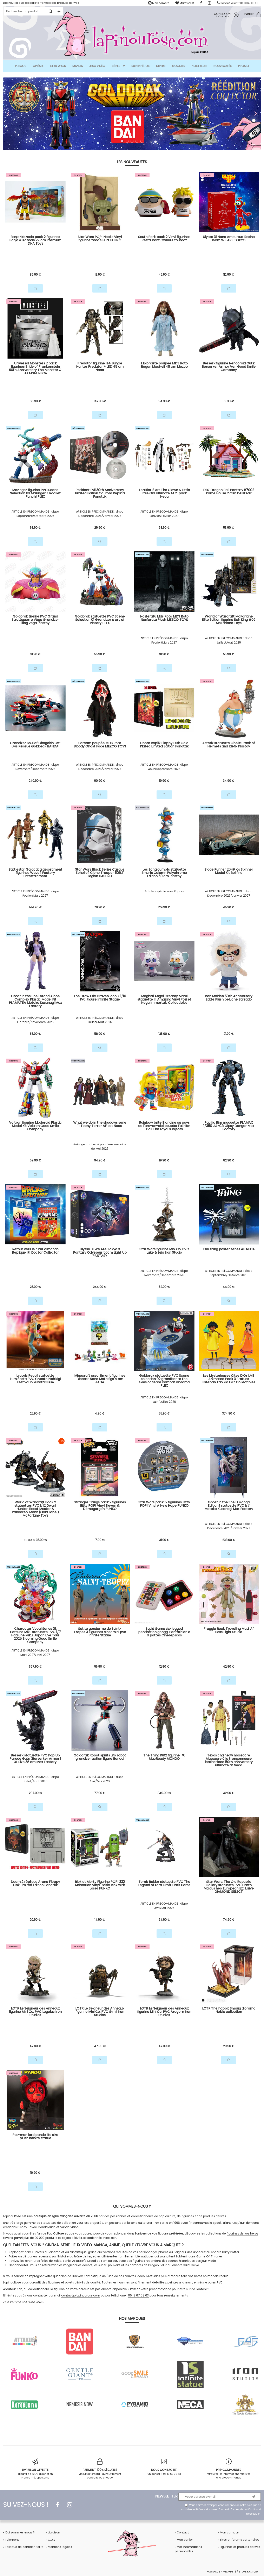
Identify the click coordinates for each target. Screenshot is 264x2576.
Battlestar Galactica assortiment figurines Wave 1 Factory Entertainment (35, 873)
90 (99, 781)
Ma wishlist (184, 3)
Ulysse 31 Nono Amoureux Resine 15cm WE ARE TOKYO (229, 239)
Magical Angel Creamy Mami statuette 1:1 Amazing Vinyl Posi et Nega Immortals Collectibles (164, 1000)
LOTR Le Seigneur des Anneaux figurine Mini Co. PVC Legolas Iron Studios (35, 2012)
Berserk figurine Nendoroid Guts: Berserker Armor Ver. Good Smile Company (229, 367)
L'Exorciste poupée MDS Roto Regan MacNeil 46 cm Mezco (164, 365)
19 (100, 274)
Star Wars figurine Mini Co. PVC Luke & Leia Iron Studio (164, 1251)
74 (229, 1920)
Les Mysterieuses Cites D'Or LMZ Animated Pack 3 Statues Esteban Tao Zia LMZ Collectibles (228, 1379)
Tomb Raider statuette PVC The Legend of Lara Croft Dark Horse (164, 1883)
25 (35, 1287)
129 (164, 907)
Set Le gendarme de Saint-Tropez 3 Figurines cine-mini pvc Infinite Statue (100, 1632)
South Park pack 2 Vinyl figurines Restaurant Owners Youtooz (164, 239)
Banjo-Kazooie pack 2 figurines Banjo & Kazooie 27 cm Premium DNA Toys (35, 240)
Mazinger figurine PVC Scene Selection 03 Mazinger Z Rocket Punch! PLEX (35, 493)
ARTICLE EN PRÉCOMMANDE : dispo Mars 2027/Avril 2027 (35, 1652)
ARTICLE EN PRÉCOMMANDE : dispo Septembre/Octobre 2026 (35, 513)
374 (228, 1413)
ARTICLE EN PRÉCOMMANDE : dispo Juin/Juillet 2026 (164, 1399)
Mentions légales (60, 2547)
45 (164, 274)
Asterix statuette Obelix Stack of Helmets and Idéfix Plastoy (228, 745)
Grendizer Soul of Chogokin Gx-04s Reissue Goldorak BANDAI (35, 745)
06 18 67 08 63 (138, 2295)
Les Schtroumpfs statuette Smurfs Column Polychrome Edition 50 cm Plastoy (164, 873)
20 (35, 1920)
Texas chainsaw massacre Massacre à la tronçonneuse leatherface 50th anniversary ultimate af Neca (229, 1761)
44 (229, 1287)
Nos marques (132, 2318)
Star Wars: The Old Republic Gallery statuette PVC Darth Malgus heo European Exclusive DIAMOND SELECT (229, 1887)
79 (99, 907)
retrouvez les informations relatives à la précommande (229, 2468)
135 (164, 1034)
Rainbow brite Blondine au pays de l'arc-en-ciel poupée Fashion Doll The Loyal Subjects (164, 1126)
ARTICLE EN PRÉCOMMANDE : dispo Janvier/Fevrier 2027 (164, 513)
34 (228, 781)
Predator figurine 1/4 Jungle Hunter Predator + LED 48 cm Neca (100, 367)
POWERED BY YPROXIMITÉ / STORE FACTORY (232, 2571)
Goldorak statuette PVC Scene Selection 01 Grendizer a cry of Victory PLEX (100, 620)
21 (229, 1034)
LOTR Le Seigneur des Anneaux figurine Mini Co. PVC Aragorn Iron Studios (164, 2012)
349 (164, 1793)
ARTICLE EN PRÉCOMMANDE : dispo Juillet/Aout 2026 (228, 640)
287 (35, 1793)
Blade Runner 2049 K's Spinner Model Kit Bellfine (228, 871)
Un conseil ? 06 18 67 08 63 (164, 2467)
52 (164, 1287)
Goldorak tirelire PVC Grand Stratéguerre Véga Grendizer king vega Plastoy (35, 620)
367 (35, 1667)
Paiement (12, 2540)
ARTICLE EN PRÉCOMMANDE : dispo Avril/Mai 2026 (100, 1779)
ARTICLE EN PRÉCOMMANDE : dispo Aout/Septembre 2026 (164, 767)
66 (35, 401)
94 (164, 401)
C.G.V (51, 2540)
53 (35, 528)
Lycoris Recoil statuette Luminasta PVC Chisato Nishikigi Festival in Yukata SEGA (35, 1379)
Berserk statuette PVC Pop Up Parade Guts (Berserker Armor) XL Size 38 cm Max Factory (35, 1759)
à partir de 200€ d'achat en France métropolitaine (35, 2468)
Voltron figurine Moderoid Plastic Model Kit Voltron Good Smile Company (35, 1126)
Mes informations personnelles (188, 2549)
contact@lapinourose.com (80, 2295)
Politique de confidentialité (24, 2547)
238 (228, 1540)
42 (228, 1667)
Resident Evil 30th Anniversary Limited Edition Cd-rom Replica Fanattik (100, 493)
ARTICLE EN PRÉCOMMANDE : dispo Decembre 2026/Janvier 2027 (100, 513)
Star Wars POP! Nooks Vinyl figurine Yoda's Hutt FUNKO (100, 239)
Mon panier (185, 2540)
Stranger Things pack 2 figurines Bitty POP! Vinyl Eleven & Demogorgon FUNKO (100, 1506)
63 (164, 528)
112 (228, 274)
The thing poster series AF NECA (229, 1250)
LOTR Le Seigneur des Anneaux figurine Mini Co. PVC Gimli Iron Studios (99, 2012)
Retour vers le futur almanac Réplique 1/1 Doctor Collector (35, 1251)
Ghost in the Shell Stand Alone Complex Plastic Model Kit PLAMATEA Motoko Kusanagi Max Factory (35, 1001)
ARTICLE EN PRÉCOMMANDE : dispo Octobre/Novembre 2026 (35, 1020)
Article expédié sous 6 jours (164, 891)
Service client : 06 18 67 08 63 (237, 3)
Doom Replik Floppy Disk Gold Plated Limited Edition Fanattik (164, 745)
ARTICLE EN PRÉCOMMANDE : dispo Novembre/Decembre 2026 (35, 767)
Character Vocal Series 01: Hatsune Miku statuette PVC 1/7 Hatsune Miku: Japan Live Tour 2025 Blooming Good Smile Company (35, 1635)
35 (41, 1540)
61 (229, 401)
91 (164, 654)
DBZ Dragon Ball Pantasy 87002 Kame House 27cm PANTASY (228, 492)
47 (35, 2046)
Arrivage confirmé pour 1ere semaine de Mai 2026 (99, 1146)
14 (99, 1920)
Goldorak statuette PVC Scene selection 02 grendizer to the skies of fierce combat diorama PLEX (164, 1381)
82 (228, 1160)
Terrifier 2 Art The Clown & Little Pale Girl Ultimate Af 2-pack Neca (164, 493)
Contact (183, 2532)
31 (35, 654)
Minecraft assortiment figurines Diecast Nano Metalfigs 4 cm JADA (99, 1379)
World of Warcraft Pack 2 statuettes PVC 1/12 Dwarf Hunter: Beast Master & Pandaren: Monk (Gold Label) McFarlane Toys (35, 1509)
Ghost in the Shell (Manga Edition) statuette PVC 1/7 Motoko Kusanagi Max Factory (228, 1506)
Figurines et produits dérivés (240, 2547)
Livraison (54, 2532)
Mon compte (158, 3)
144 (35, 907)
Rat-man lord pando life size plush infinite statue (35, 2137)
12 (164, 1667)
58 (99, 1034)
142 (100, 401)
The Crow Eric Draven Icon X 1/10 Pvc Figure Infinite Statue (99, 998)
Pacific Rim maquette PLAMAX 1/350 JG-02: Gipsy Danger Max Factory (228, 1126)
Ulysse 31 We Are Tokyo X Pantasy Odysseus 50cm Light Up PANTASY (100, 1253)
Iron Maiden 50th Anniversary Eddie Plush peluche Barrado (228, 998)
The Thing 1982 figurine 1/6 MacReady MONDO (164, 1757)
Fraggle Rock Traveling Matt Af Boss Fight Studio (229, 1630)
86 (35, 274)
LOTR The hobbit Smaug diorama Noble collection (228, 2010)
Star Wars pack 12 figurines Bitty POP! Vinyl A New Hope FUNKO (164, 1504)
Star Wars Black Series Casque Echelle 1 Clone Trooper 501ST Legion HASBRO (99, 873)
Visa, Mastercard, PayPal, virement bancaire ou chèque (100, 2468)
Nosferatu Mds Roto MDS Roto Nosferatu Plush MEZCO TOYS (164, 618)
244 (99, 1287)
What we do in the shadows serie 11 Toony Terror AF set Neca (99, 1124)
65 (35, 1034)
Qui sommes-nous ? (132, 2206)
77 (99, 1793)
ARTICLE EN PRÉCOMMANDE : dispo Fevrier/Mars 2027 (164, 640)
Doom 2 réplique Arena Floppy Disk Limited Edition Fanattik (35, 1883)
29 (99, 528)
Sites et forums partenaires (239, 2540)
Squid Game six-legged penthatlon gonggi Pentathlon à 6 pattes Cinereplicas (164, 1632)
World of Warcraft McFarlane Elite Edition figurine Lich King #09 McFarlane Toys (228, 620)
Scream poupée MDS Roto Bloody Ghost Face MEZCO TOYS (100, 745)
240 (35, 781)
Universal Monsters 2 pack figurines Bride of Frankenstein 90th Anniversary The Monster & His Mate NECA (35, 369)
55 (99, 654)
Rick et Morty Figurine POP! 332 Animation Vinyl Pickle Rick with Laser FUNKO (100, 1885)
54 (164, 1920)
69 (35, 1160)
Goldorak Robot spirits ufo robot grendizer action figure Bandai (100, 1757)
